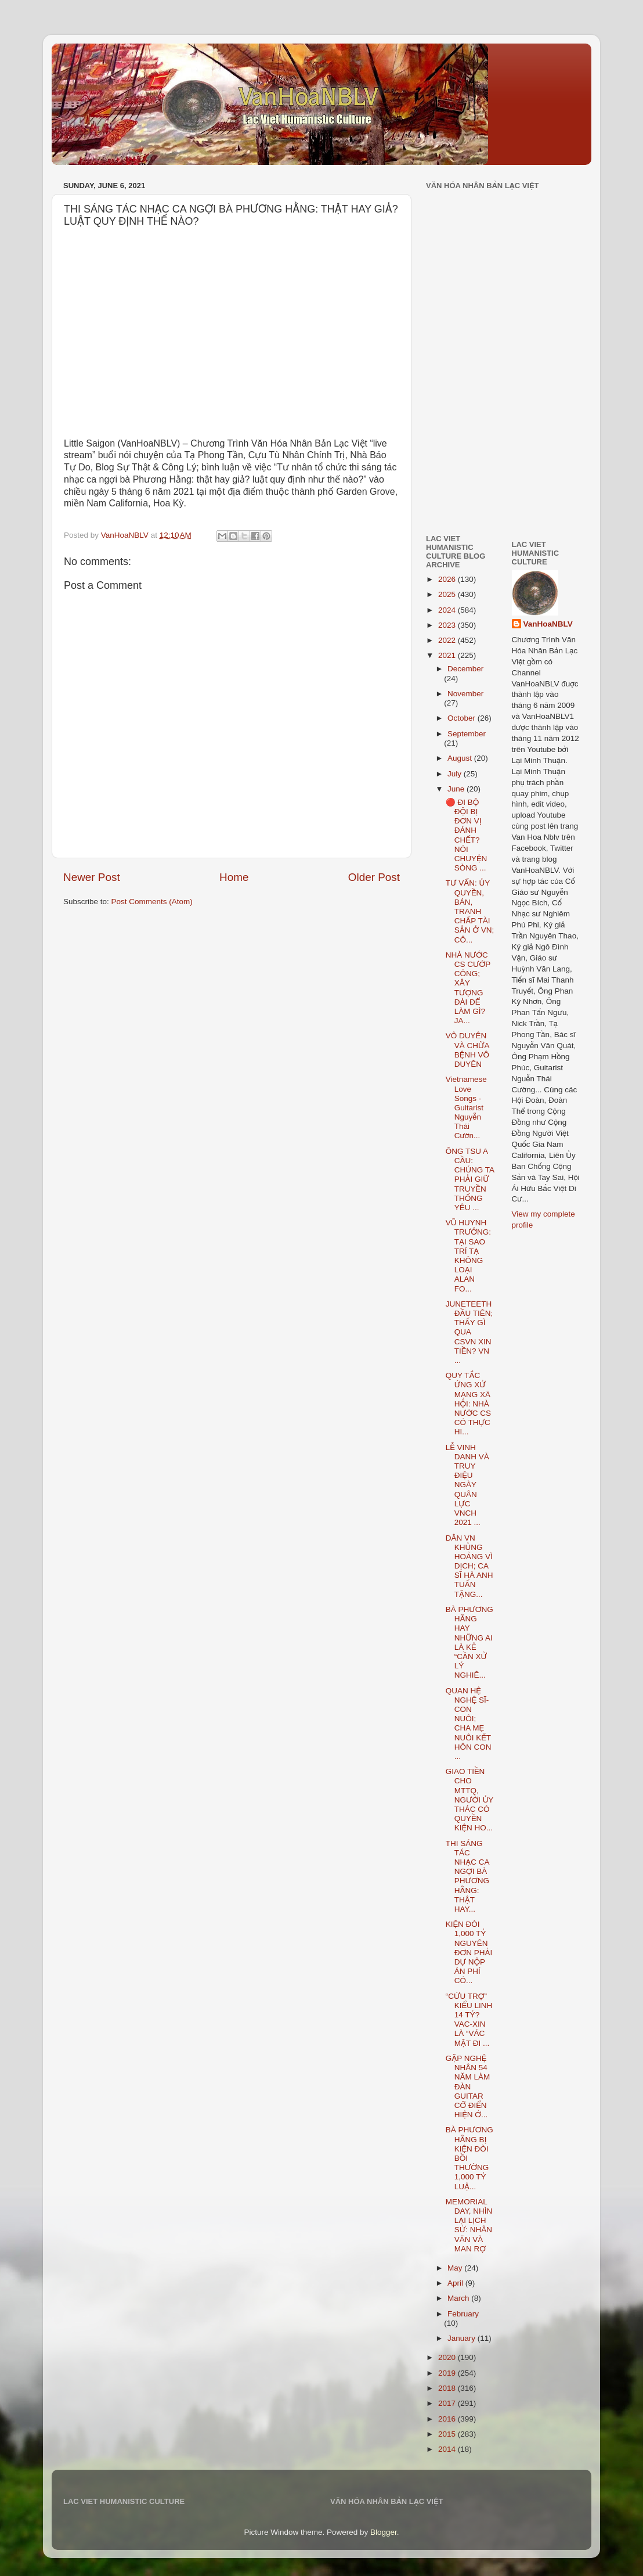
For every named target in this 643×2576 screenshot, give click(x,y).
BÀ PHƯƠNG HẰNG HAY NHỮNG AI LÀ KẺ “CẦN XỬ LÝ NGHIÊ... (469, 1642)
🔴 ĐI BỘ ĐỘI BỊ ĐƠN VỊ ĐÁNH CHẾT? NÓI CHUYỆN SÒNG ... (466, 835)
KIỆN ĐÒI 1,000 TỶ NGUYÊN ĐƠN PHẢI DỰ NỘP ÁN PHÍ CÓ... (469, 1952)
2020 (448, 2357)
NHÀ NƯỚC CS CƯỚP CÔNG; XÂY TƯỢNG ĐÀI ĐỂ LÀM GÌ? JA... (468, 988)
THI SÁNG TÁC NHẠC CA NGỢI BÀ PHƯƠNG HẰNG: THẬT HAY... (467, 1876)
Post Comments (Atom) (152, 901)
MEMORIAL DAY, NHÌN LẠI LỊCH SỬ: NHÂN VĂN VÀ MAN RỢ (469, 2225)
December (465, 668)
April (456, 2283)
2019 (448, 2373)
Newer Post (91, 877)
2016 (448, 2419)
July (455, 773)
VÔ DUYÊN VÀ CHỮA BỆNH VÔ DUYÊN (467, 1049)
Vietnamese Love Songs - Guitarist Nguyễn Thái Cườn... (466, 1107)
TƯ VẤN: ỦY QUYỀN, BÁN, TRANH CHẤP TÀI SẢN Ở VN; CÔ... (470, 911)
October (462, 718)
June (457, 789)
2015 (448, 2434)
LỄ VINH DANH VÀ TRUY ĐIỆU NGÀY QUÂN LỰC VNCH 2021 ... (467, 1485)
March (459, 2298)
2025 (448, 594)
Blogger (383, 2532)
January (462, 2338)
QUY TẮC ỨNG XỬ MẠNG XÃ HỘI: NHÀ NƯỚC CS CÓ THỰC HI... (468, 1403)
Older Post (374, 877)
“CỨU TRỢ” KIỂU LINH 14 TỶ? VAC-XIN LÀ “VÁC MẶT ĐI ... (469, 2020)
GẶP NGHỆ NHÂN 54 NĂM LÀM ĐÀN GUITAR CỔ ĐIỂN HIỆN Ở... (468, 2086)
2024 (448, 610)
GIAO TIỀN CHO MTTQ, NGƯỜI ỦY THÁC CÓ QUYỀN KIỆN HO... (469, 1799)
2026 (448, 579)
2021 (448, 655)
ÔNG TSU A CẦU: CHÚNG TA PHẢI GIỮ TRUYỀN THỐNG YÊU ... (470, 1179)
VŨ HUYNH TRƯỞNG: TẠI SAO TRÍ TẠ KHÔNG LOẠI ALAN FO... (468, 1255)
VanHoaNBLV (548, 624)
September (466, 733)
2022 (448, 640)
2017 (448, 2403)
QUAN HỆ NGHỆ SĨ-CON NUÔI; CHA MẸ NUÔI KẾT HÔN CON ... (469, 1723)
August (460, 758)
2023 (448, 625)
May (455, 2268)
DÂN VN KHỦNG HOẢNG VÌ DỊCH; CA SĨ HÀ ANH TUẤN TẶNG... (469, 1566)
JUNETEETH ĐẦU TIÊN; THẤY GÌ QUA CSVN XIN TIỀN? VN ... (469, 1332)
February (463, 2313)
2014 (448, 2449)
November (465, 693)
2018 (448, 2388)
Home (233, 877)
